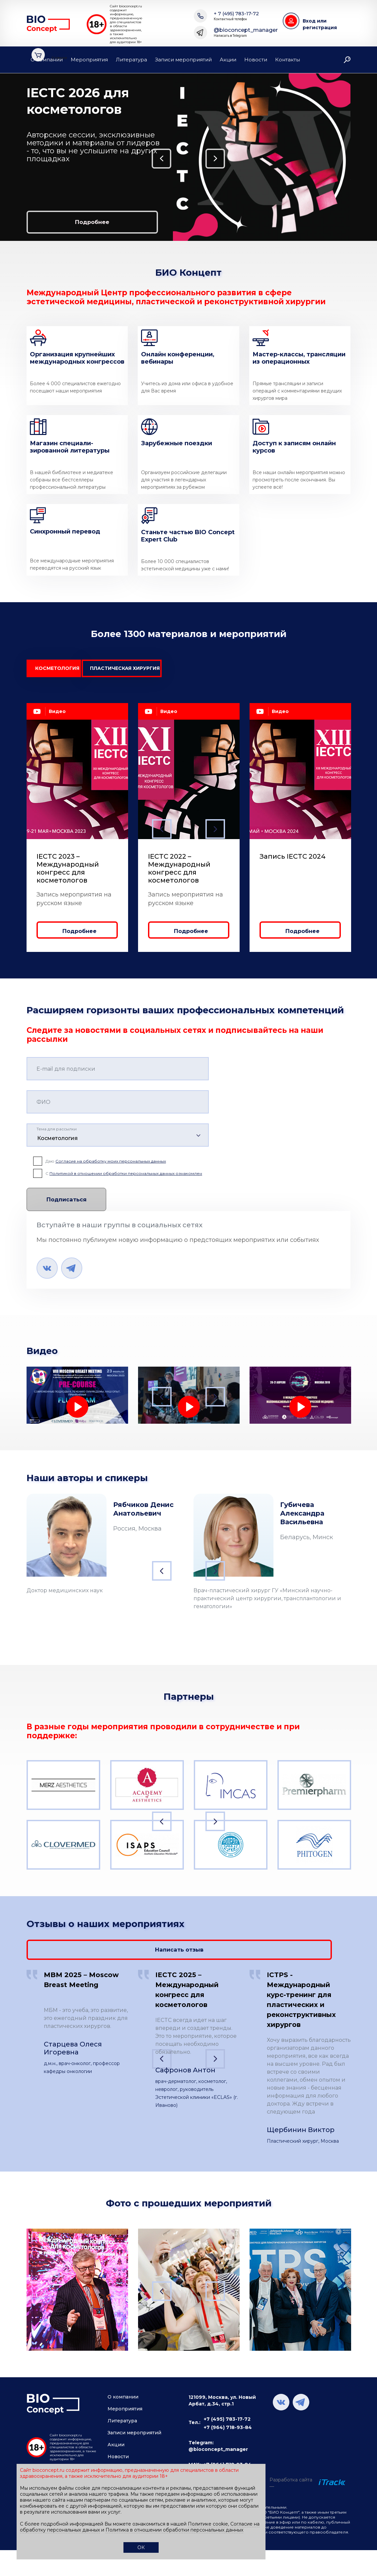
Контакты (287, 59)
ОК (141, 2547)
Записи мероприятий (183, 59)
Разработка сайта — (290, 2479)
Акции (228, 59)
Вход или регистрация (320, 24)
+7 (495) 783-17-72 (227, 2416)
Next (363, 157)
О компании (47, 59)
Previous (11, 157)
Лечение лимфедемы (61, 1428)
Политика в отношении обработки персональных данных (174, 2530)
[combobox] (118, 1138)
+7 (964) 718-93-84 (228, 2424)
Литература (131, 59)
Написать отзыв (299, 1945)
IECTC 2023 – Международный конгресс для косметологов (68, 872)
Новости (255, 59)
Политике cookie (208, 2524)
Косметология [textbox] (57, 1142)
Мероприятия (89, 59)
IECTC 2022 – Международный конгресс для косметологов (179, 872)
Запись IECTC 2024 (293, 860)
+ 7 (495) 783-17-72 (236, 16)
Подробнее (64, 221)
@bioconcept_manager (246, 32)
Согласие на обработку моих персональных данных (110, 1164)
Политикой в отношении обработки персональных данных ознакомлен (125, 1177)
